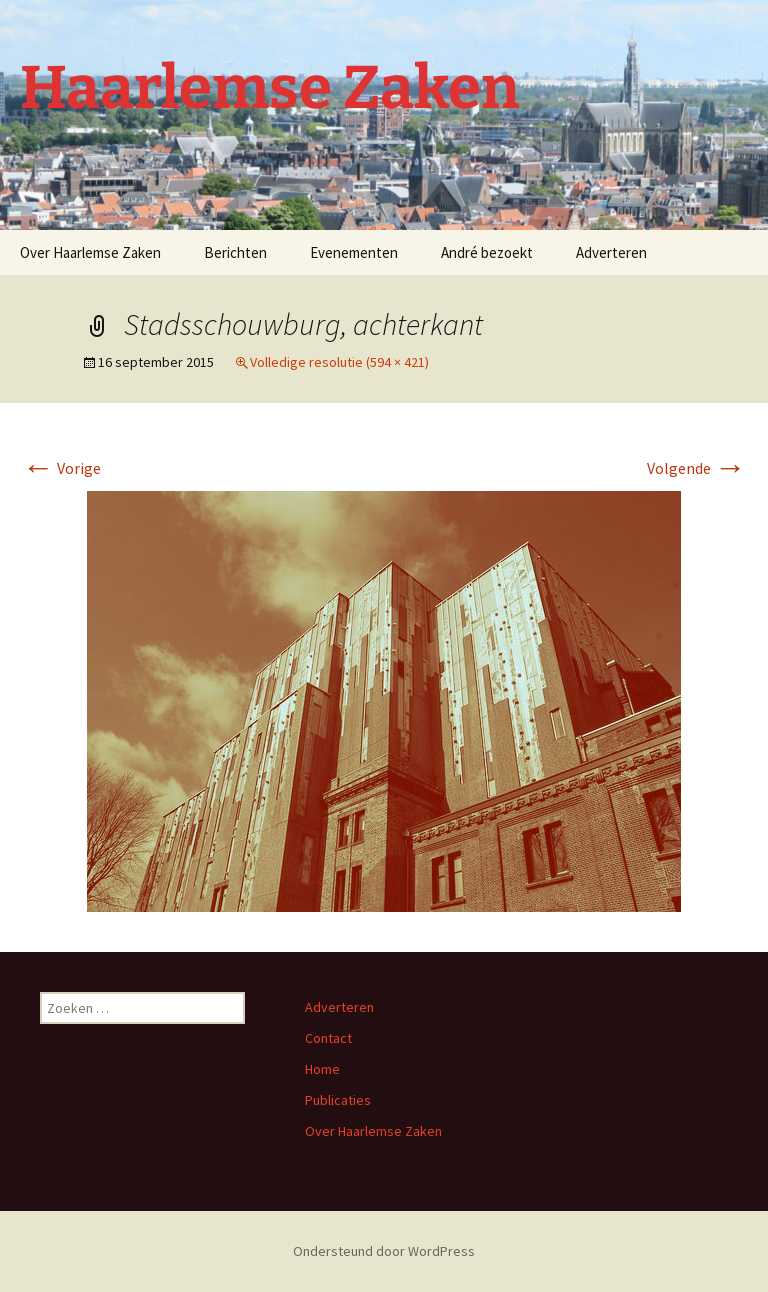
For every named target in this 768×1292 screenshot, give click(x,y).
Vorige (61, 468)
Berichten (235, 252)
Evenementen (354, 252)
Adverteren (611, 252)
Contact (328, 1038)
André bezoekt (487, 252)
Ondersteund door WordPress (384, 1251)
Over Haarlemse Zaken (90, 252)
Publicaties (338, 1100)
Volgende (696, 468)
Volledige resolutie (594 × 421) (339, 362)
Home (322, 1069)
